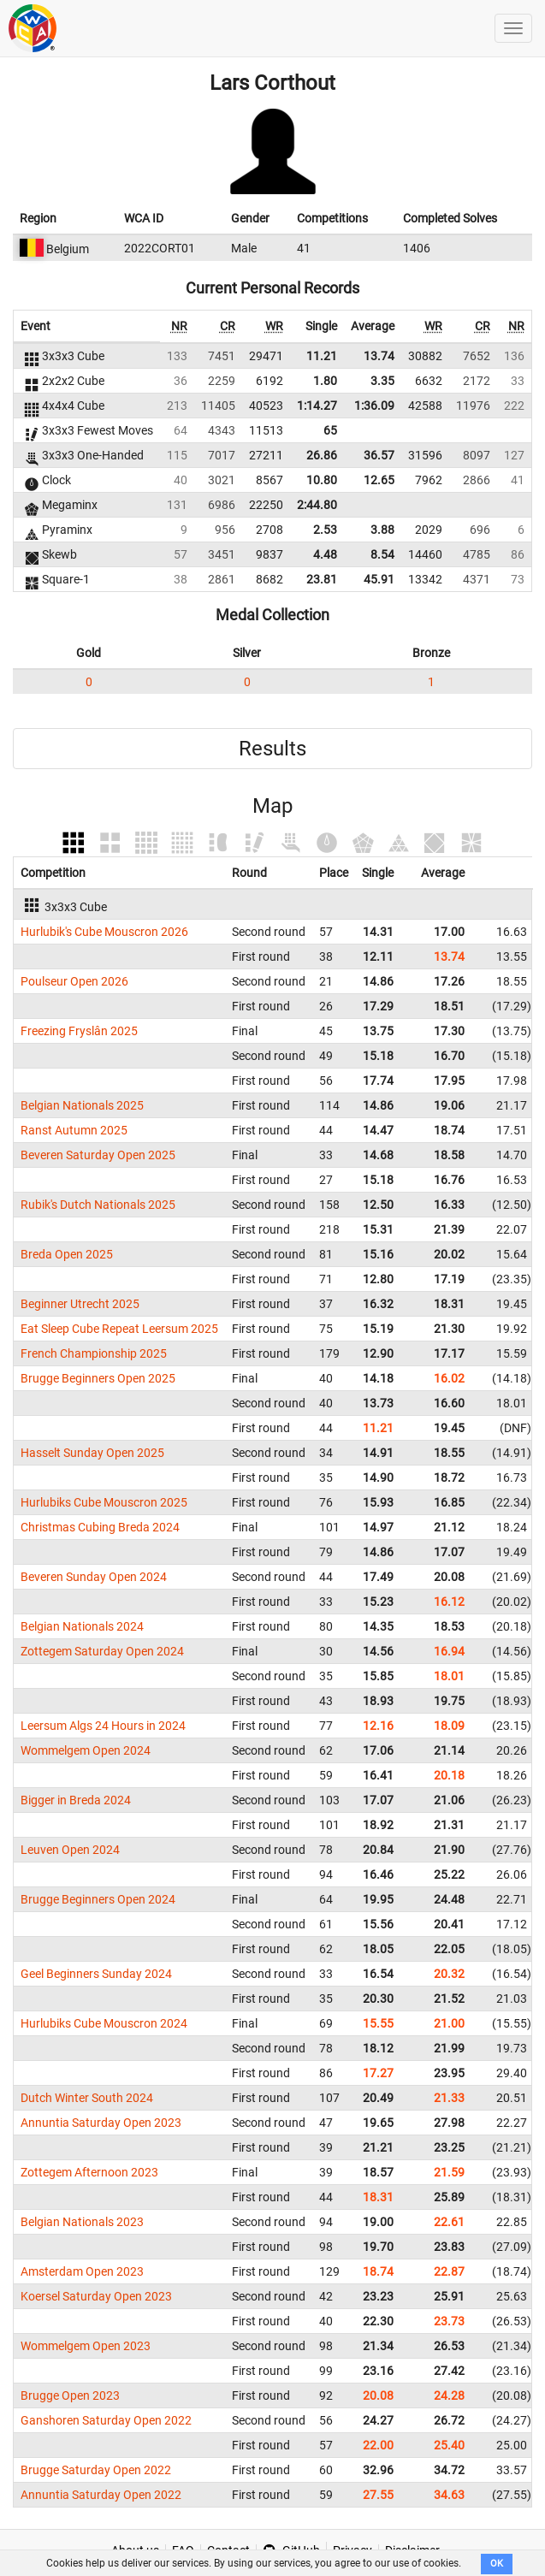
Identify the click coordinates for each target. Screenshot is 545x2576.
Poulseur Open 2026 (74, 981)
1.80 (325, 381)
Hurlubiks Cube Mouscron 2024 (104, 2023)
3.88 (382, 529)
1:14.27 (317, 405)
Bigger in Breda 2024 (76, 1800)
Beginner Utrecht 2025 (80, 1304)
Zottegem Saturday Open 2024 (102, 1651)
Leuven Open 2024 (70, 1849)
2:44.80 (317, 505)
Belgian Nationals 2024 (82, 1626)
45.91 (379, 579)
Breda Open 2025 (67, 1254)
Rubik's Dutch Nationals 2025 (98, 1204)
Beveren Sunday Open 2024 (94, 1577)
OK (496, 2563)
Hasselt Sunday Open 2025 (92, 1453)
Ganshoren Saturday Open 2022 (106, 2420)
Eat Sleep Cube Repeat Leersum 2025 (119, 1328)
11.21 (321, 356)
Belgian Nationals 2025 (82, 1105)
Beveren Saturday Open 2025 (98, 1155)
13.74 (379, 356)
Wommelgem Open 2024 (86, 1750)
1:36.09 (374, 405)
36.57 (379, 455)
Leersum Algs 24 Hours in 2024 (103, 1725)
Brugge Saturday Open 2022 (96, 2470)
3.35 (382, 381)
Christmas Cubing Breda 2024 (100, 1527)
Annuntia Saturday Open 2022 (101, 2495)
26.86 (321, 455)
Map (272, 806)
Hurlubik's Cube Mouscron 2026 (104, 932)
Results (272, 749)
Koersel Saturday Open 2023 (96, 2296)
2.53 (325, 529)
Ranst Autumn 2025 (74, 1130)
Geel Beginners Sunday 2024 (96, 1974)
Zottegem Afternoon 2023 (89, 2172)
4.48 (325, 554)
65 (330, 430)
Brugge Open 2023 (70, 2395)
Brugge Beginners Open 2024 (98, 1899)
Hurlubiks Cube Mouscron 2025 (104, 1502)
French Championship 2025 (94, 1353)
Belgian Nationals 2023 (82, 2222)
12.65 (379, 480)
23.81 (321, 579)
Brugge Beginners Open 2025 (98, 1378)
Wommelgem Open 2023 (86, 2346)
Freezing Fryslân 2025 (79, 1031)
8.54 (382, 554)
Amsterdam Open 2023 (82, 2271)
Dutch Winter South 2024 (87, 2098)
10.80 (321, 480)
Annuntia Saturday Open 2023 (101, 2122)
